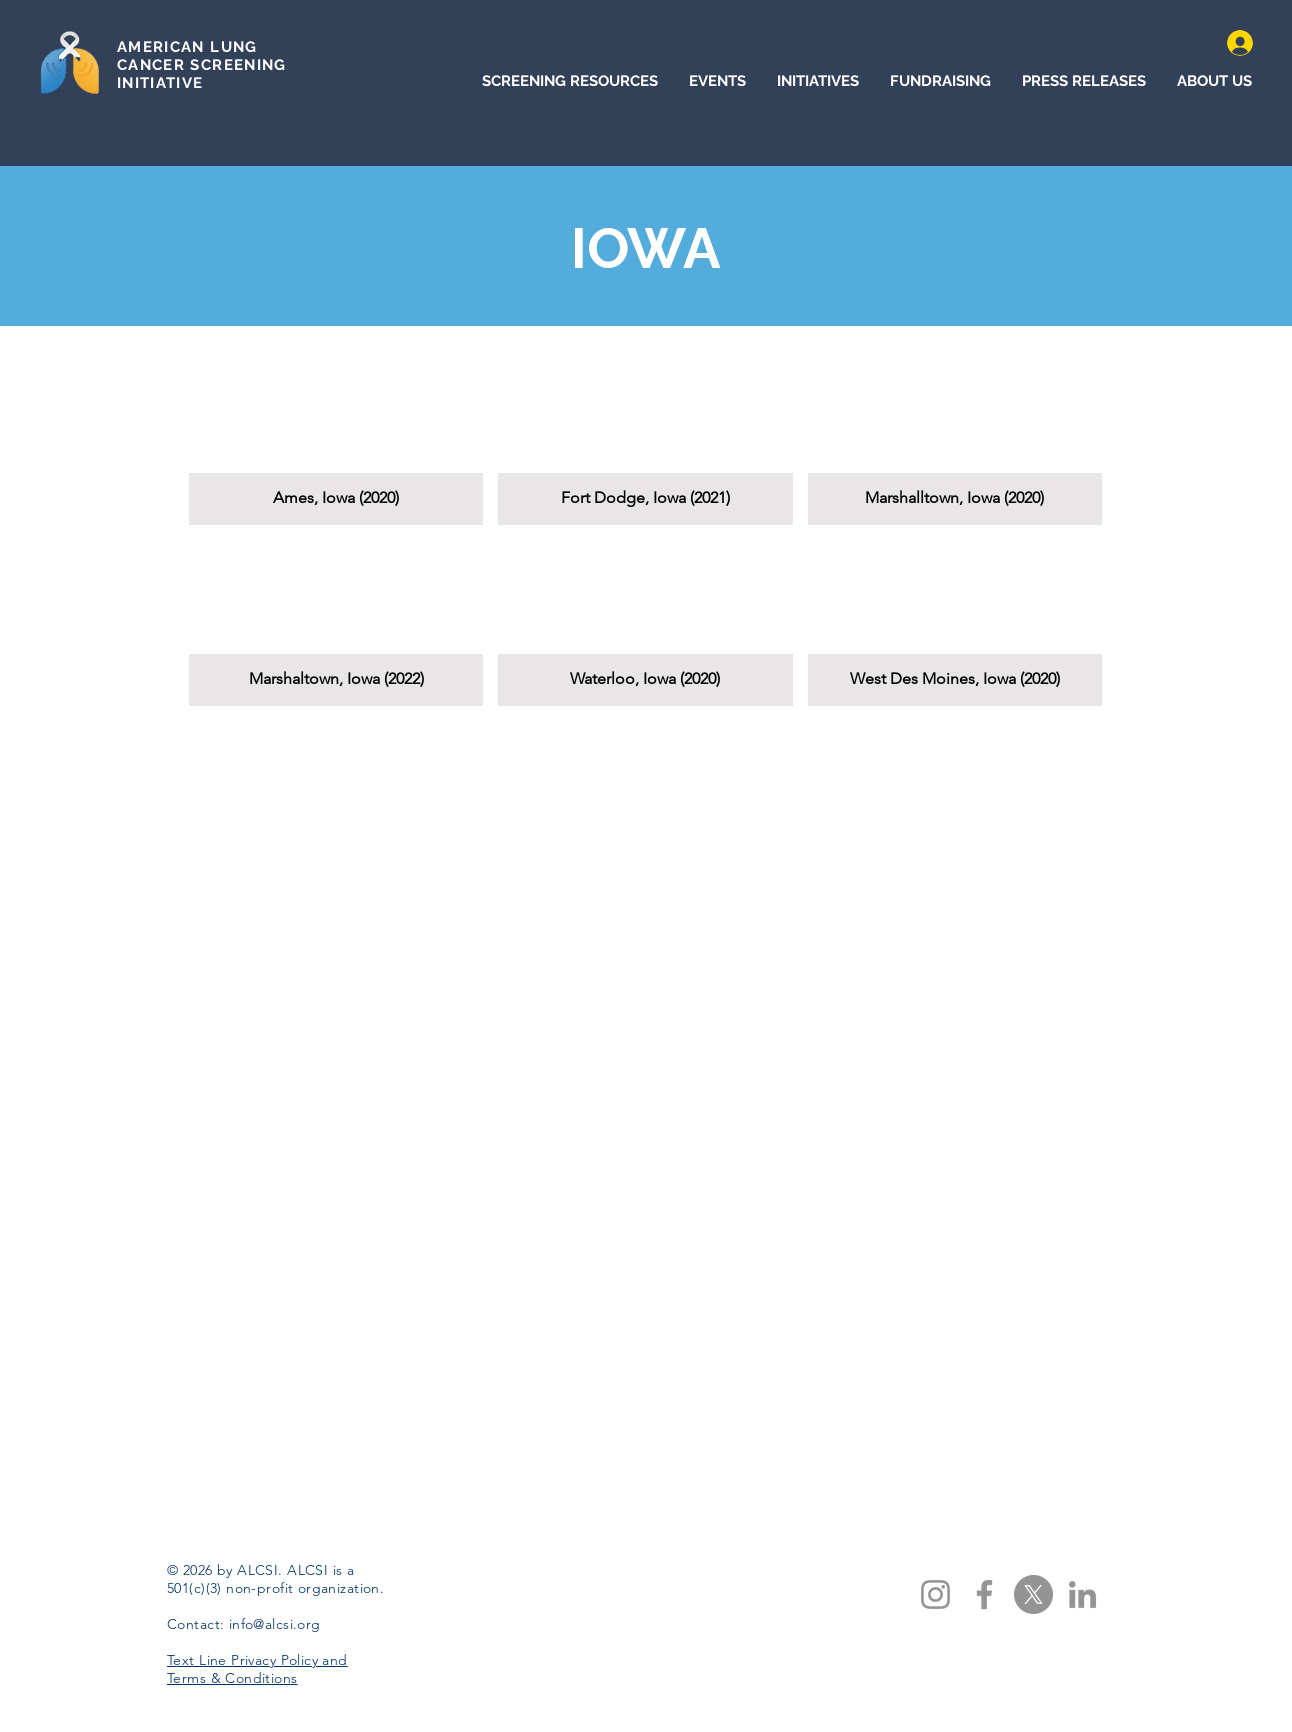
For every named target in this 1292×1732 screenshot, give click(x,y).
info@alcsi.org (275, 1624)
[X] (1033, 1594)
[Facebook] (984, 1594)
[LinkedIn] (1082, 1594)
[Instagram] (935, 1594)
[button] (336, 442)
